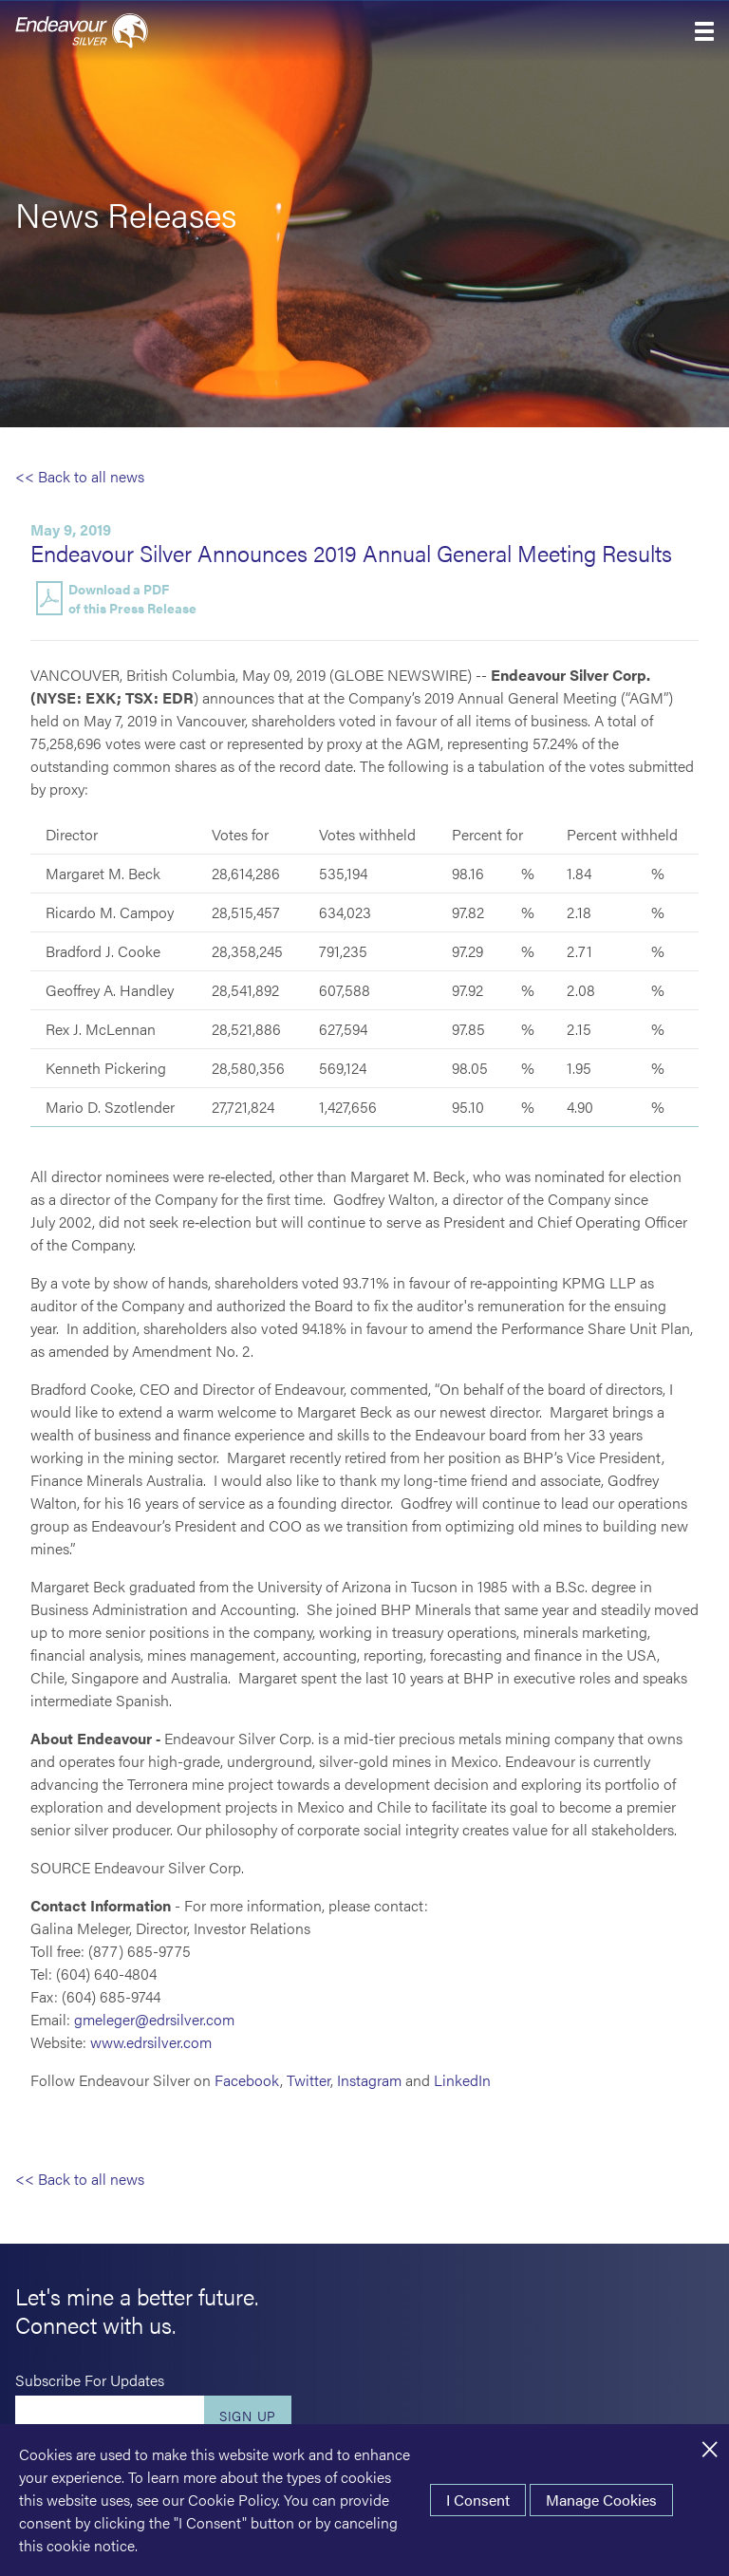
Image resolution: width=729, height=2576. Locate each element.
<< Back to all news (79, 476)
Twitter (308, 2080)
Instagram (369, 2080)
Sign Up (247, 2415)
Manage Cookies (601, 2499)
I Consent (478, 2499)
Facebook (247, 2080)
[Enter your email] (109, 2415)
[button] (704, 31)
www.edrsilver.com (151, 2042)
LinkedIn (462, 2080)
